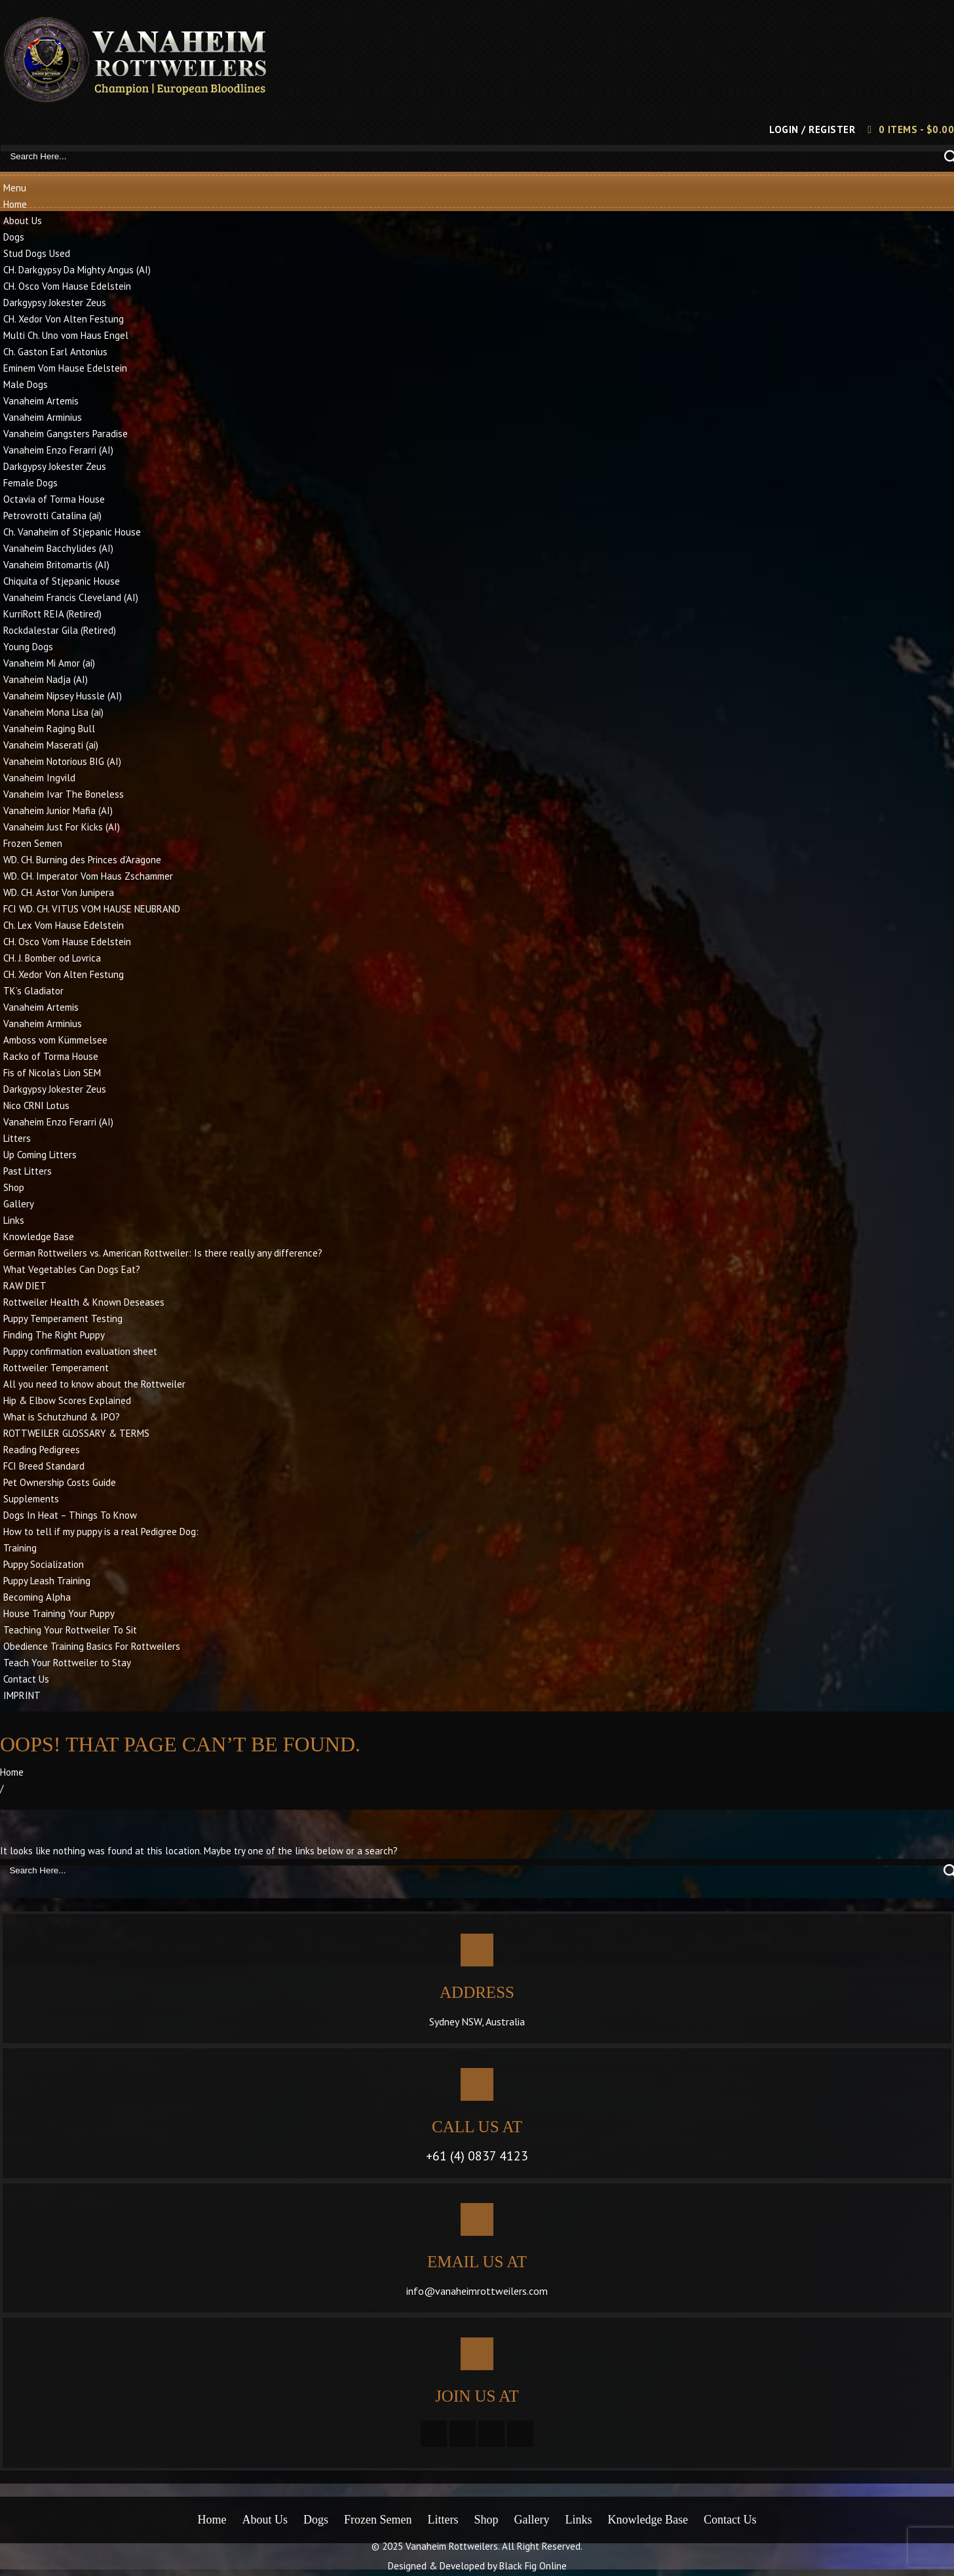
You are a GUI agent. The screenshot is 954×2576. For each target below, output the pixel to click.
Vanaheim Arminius (42, 417)
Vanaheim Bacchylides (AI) (58, 548)
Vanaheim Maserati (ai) (50, 745)
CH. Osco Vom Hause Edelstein (67, 286)
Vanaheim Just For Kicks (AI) (61, 827)
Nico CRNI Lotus (36, 1105)
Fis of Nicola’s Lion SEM (52, 1072)
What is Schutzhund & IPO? (61, 1417)
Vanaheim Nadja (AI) (45, 679)
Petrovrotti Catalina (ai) (52, 515)
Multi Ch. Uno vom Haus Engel (65, 335)
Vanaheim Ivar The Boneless (63, 794)
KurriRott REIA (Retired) (52, 614)
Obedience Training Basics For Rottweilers (91, 1646)
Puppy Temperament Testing (63, 1318)
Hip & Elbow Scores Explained (67, 1400)
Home (15, 204)
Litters (17, 1138)
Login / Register (812, 129)
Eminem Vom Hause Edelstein (65, 368)
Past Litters (27, 1171)
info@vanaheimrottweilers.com (477, 2290)
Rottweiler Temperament (56, 1367)
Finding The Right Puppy (54, 1335)
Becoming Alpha (37, 1597)
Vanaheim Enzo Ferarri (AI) (58, 450)
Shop (13, 1187)
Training (20, 1548)
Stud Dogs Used (36, 253)
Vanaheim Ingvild (39, 777)
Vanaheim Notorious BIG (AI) (62, 761)
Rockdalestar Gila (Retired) (59, 630)
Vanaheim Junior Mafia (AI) (58, 810)
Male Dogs (25, 384)
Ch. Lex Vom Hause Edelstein (63, 925)
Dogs (13, 237)
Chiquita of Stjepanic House (61, 581)
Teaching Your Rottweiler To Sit (70, 1630)
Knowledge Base (38, 1236)
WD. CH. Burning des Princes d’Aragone (82, 859)
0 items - (917, 129)
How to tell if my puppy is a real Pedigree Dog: (101, 1531)
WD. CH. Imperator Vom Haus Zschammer (88, 876)
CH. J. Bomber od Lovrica (52, 958)
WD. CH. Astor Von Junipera (58, 892)
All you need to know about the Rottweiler (94, 1384)
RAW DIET (25, 1285)
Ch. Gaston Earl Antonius (55, 351)
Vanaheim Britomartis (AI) (56, 564)
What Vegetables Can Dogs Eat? (71, 1269)
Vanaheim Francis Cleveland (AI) (70, 597)
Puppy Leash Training (46, 1580)
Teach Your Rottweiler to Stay (67, 1662)
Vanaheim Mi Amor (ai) (49, 663)
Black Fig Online (533, 2566)
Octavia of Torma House (54, 499)
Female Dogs (30, 483)
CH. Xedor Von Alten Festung (63, 319)
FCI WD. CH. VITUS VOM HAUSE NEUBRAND (91, 909)
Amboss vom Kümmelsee (55, 1040)
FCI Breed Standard (44, 1466)
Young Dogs (28, 646)
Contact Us (26, 1679)
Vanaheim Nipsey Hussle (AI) (62, 696)
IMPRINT (22, 1695)
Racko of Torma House (50, 1056)
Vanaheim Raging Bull (49, 728)
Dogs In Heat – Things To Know (70, 1515)
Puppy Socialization (43, 1564)
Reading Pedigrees (41, 1449)
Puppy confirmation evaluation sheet (80, 1351)
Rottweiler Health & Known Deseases (83, 1302)
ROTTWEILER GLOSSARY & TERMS (76, 1433)
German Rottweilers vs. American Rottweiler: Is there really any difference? (162, 1253)
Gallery (18, 1204)
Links (13, 1220)
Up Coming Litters (40, 1154)
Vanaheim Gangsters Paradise (65, 433)
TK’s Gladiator (33, 991)
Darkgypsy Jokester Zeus (54, 302)
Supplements (31, 1499)
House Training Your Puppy (59, 1613)
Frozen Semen (32, 843)
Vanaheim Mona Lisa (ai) (53, 712)
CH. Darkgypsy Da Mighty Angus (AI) (77, 269)
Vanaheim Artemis (41, 401)
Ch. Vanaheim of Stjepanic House (72, 532)
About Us (22, 220)
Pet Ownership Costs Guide (59, 1482)
